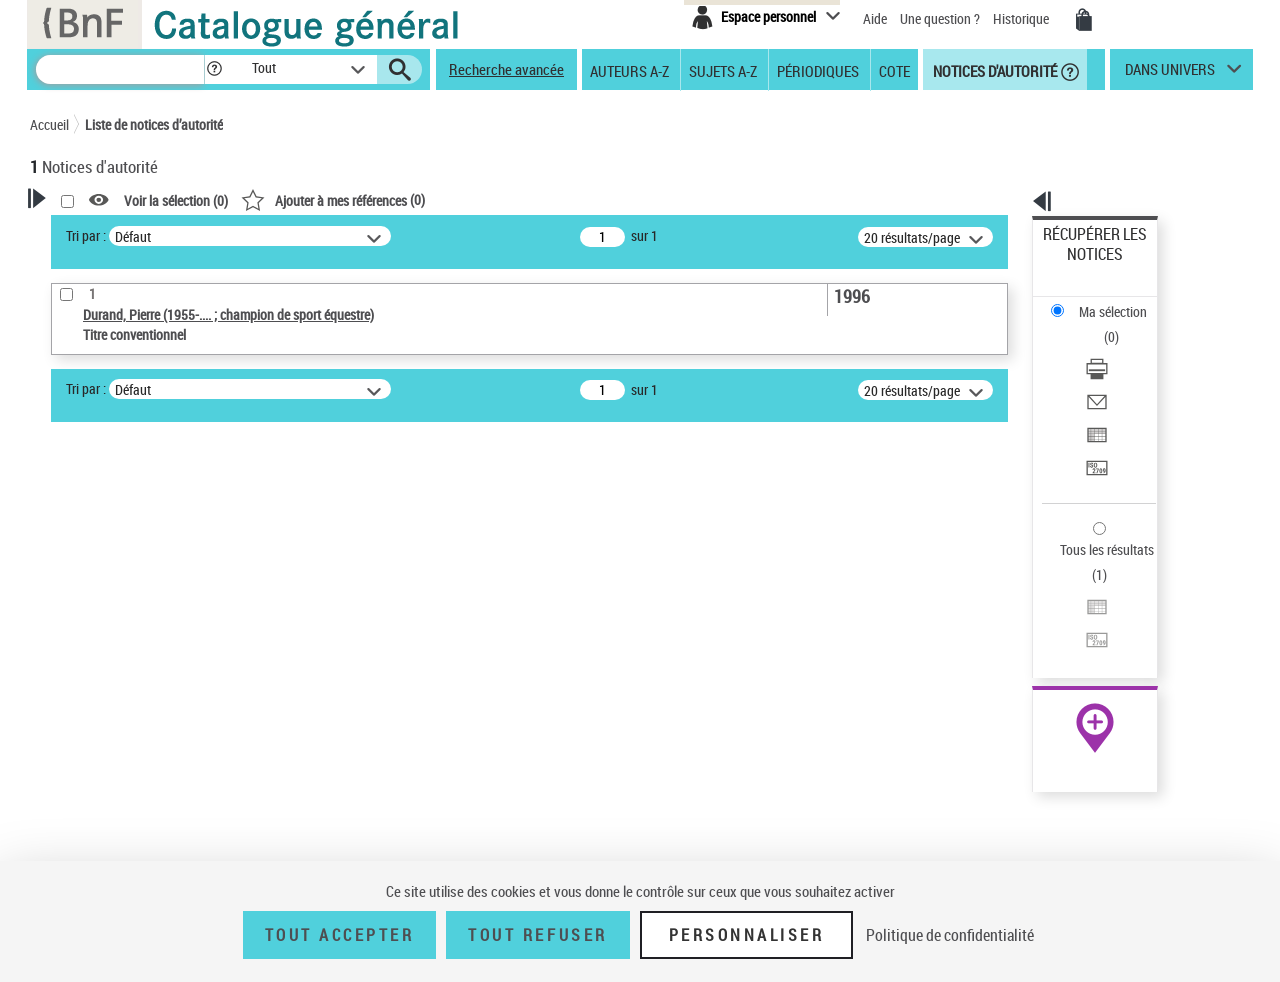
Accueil (49, 124)
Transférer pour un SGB (1110, 372)
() (590, 199)
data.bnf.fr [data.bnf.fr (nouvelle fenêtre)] (1030, 612)
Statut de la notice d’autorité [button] (138, 713)
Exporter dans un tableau (1116, 348)
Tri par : (343, 235)
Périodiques (818, 70)
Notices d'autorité (993, 70)
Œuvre (76, 652)
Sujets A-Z (723, 70)
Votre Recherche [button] (112, 232)
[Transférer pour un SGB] (1122, 373)
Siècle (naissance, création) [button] (135, 846)
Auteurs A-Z (629, 70)
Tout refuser (537, 935)
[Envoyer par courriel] (1122, 325)
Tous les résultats (1094, 427)
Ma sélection (1081, 265)
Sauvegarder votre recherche (155, 546)
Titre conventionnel (122, 682)
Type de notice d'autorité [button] (126, 621)
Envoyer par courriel (1101, 324)
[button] (214, 69)
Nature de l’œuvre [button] (104, 746)
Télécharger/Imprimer (1105, 300)
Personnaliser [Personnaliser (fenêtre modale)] (747, 935)
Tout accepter (340, 935)
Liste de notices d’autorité (154, 124)
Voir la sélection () (433, 200)
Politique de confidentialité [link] (950, 935)
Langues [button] (76, 779)
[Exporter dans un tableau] (1122, 349)
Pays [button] (65, 813)
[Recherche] (120, 69)
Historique (1022, 18)
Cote (894, 70)
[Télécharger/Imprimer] (1122, 301)
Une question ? (940, 18)
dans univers (1170, 74)
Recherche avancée (506, 69)
